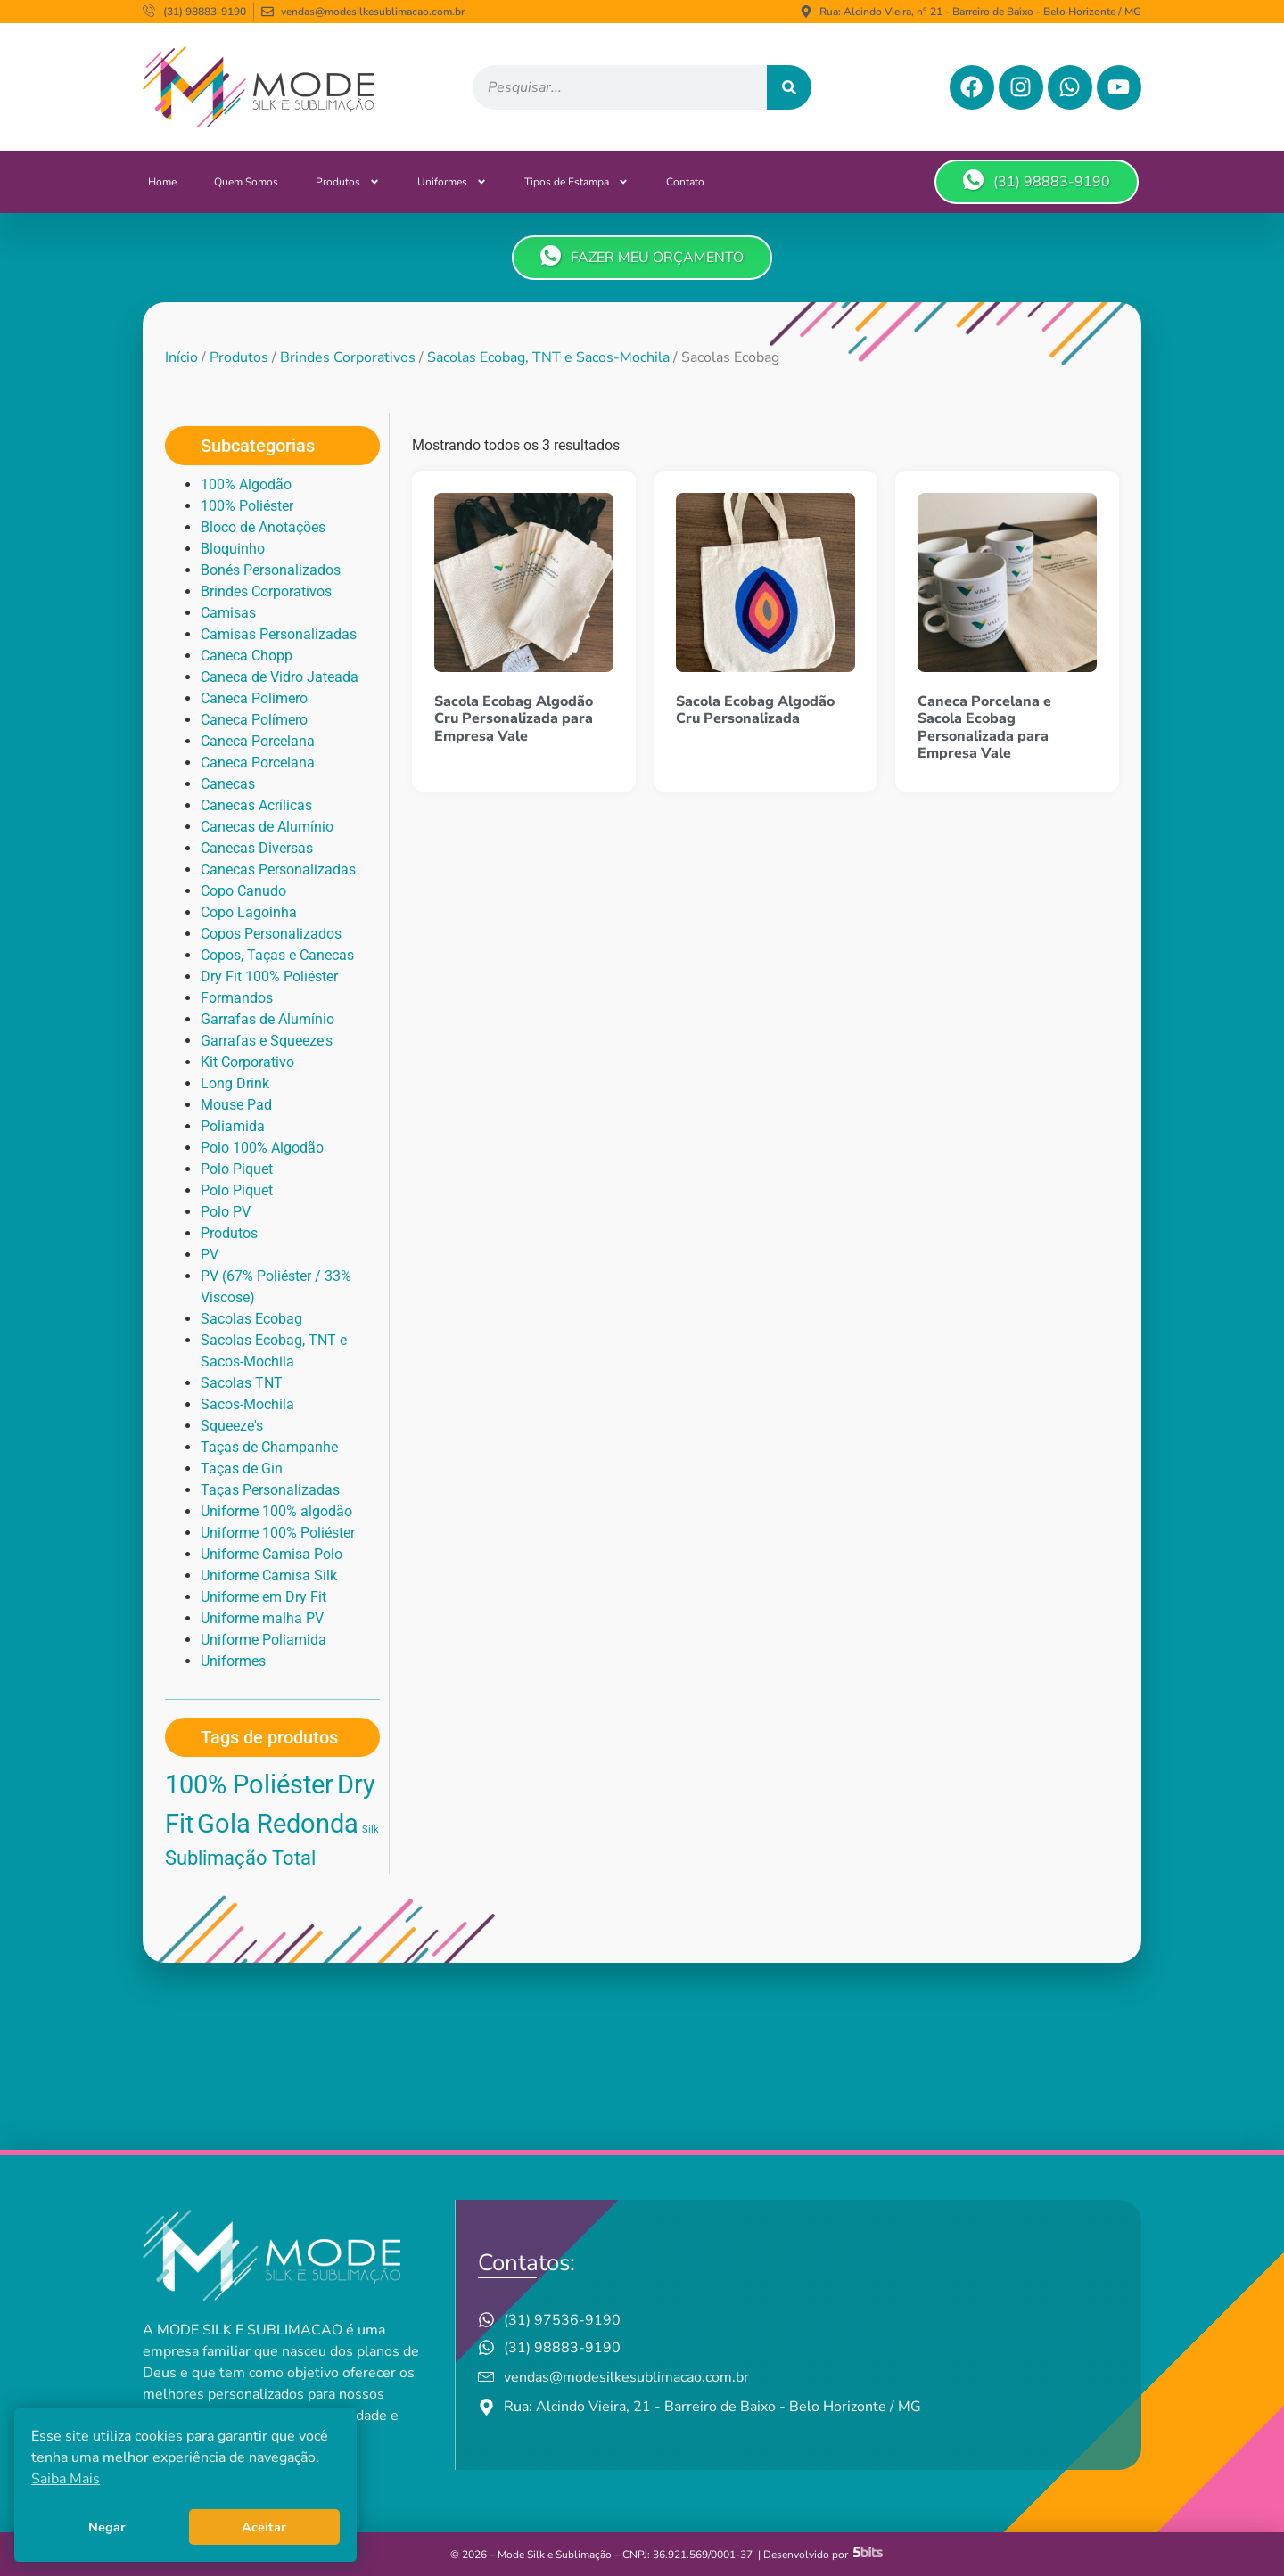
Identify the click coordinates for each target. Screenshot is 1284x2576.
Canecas (228, 783)
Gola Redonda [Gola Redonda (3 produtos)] (277, 1824)
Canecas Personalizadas (278, 869)
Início (181, 357)
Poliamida (233, 1126)
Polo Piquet (237, 1169)
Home (162, 182)
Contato (685, 182)
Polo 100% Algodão (262, 1147)
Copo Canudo (243, 890)
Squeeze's (232, 1425)
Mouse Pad (236, 1104)
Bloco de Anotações (263, 527)
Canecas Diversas (257, 848)
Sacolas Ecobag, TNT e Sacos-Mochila (548, 357)
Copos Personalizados (271, 933)
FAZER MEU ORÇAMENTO (642, 256)
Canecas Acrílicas (256, 805)
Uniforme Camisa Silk (269, 1575)
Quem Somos (246, 182)
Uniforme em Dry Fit (263, 1596)
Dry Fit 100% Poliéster (269, 976)
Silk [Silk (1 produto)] (370, 1829)
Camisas (228, 612)
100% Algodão (246, 484)
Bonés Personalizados (271, 570)
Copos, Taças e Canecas (277, 955)
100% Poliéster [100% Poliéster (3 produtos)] (249, 1784)
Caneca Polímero (254, 698)
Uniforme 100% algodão (276, 1511)
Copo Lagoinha (249, 912)
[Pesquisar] (789, 87)
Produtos (348, 182)
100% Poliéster (247, 505)
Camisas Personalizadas (279, 634)
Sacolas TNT (242, 1382)
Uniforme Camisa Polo (271, 1554)
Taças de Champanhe (269, 1447)
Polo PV (226, 1211)
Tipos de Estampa (576, 182)
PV (209, 1254)
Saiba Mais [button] (65, 2479)
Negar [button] (107, 2527)
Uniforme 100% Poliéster (278, 1532)
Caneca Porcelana (258, 741)
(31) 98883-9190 (1036, 181)
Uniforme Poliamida (263, 1639)
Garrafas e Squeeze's (267, 1040)
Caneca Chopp (246, 655)
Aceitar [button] (264, 2527)
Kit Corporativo (247, 1062)
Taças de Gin (242, 1468)
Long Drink (235, 1083)
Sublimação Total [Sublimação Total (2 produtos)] (240, 1858)
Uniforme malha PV (262, 1618)
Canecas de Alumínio (267, 826)
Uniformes (452, 182)
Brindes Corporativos (348, 357)
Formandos (237, 997)
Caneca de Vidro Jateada (279, 677)
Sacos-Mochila (247, 1404)
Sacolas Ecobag (251, 1318)
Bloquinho (233, 548)
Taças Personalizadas (270, 1489)
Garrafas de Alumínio (267, 1019)
